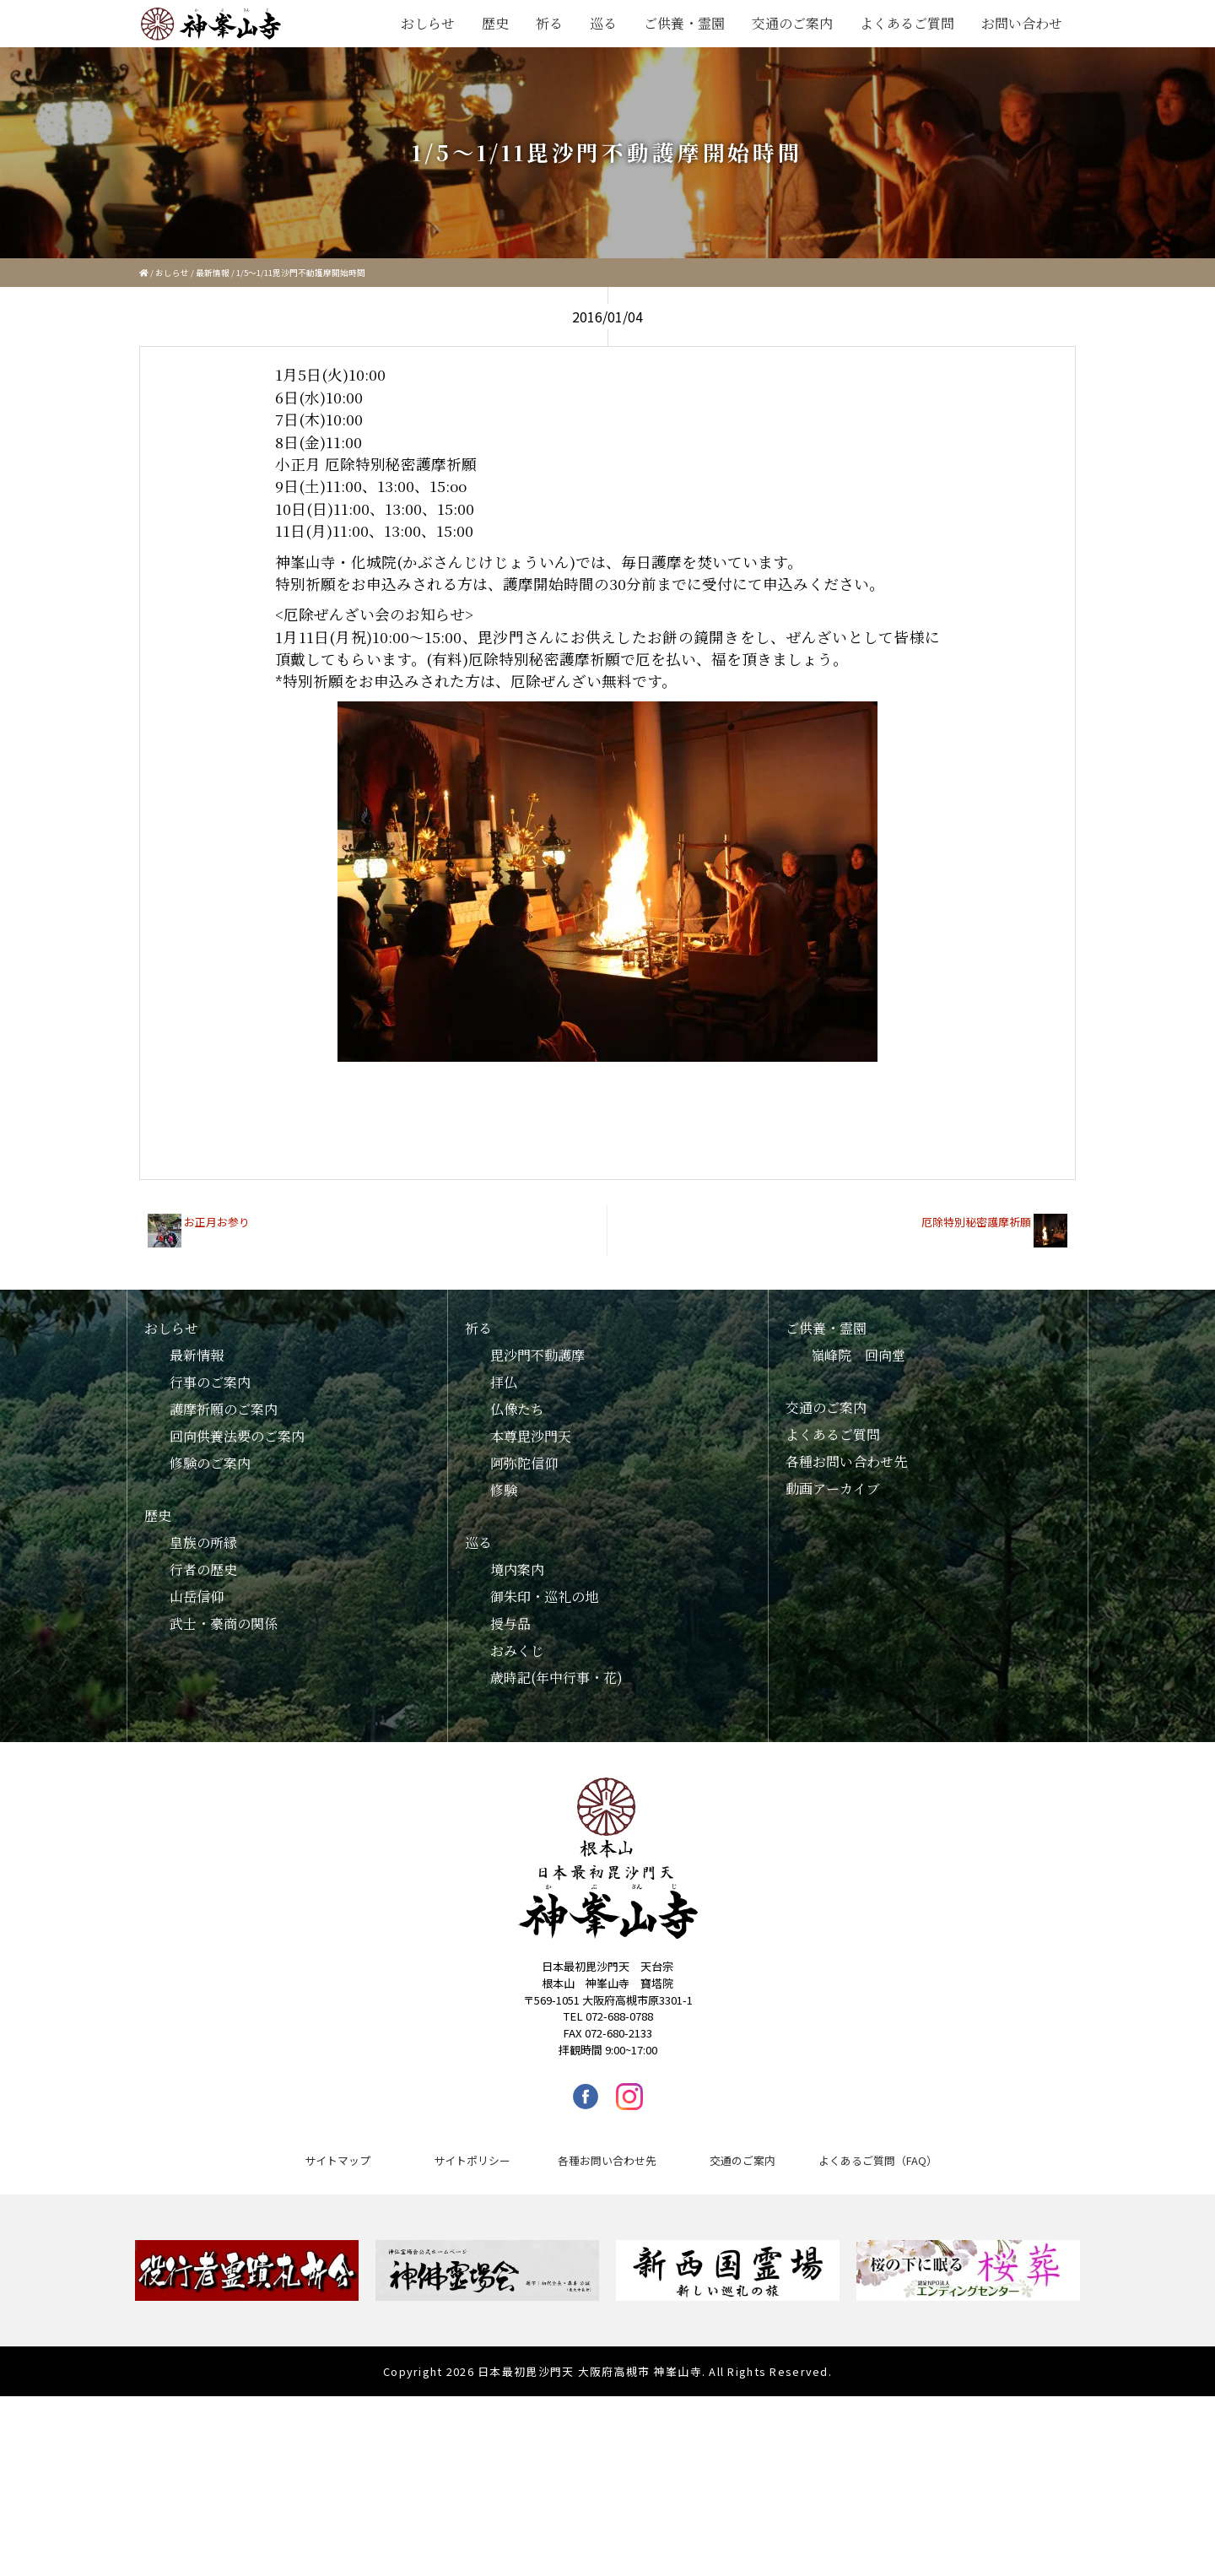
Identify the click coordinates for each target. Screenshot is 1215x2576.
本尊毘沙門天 (530, 1436)
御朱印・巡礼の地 (544, 1596)
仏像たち (517, 1409)
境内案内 (517, 1569)
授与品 (510, 1623)
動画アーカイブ (833, 1488)
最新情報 (213, 273)
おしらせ (428, 23)
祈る (549, 23)
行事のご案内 (210, 1382)
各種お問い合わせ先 (846, 1461)
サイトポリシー (472, 2160)
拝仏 (503, 1382)
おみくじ (517, 1650)
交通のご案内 (792, 23)
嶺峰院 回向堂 (858, 1355)
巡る (603, 23)
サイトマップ (337, 2160)
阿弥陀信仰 (524, 1463)
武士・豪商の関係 (224, 1623)
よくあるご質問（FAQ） (877, 2160)
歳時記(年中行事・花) (556, 1677)
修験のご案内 (210, 1463)
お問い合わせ (1021, 23)
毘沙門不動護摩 (537, 1355)
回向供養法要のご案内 (237, 1436)
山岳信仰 (197, 1596)
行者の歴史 (203, 1569)
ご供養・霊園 (684, 23)
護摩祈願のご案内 (224, 1409)
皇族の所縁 (203, 1542)
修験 (503, 1490)
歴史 (495, 23)
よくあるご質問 (907, 23)
